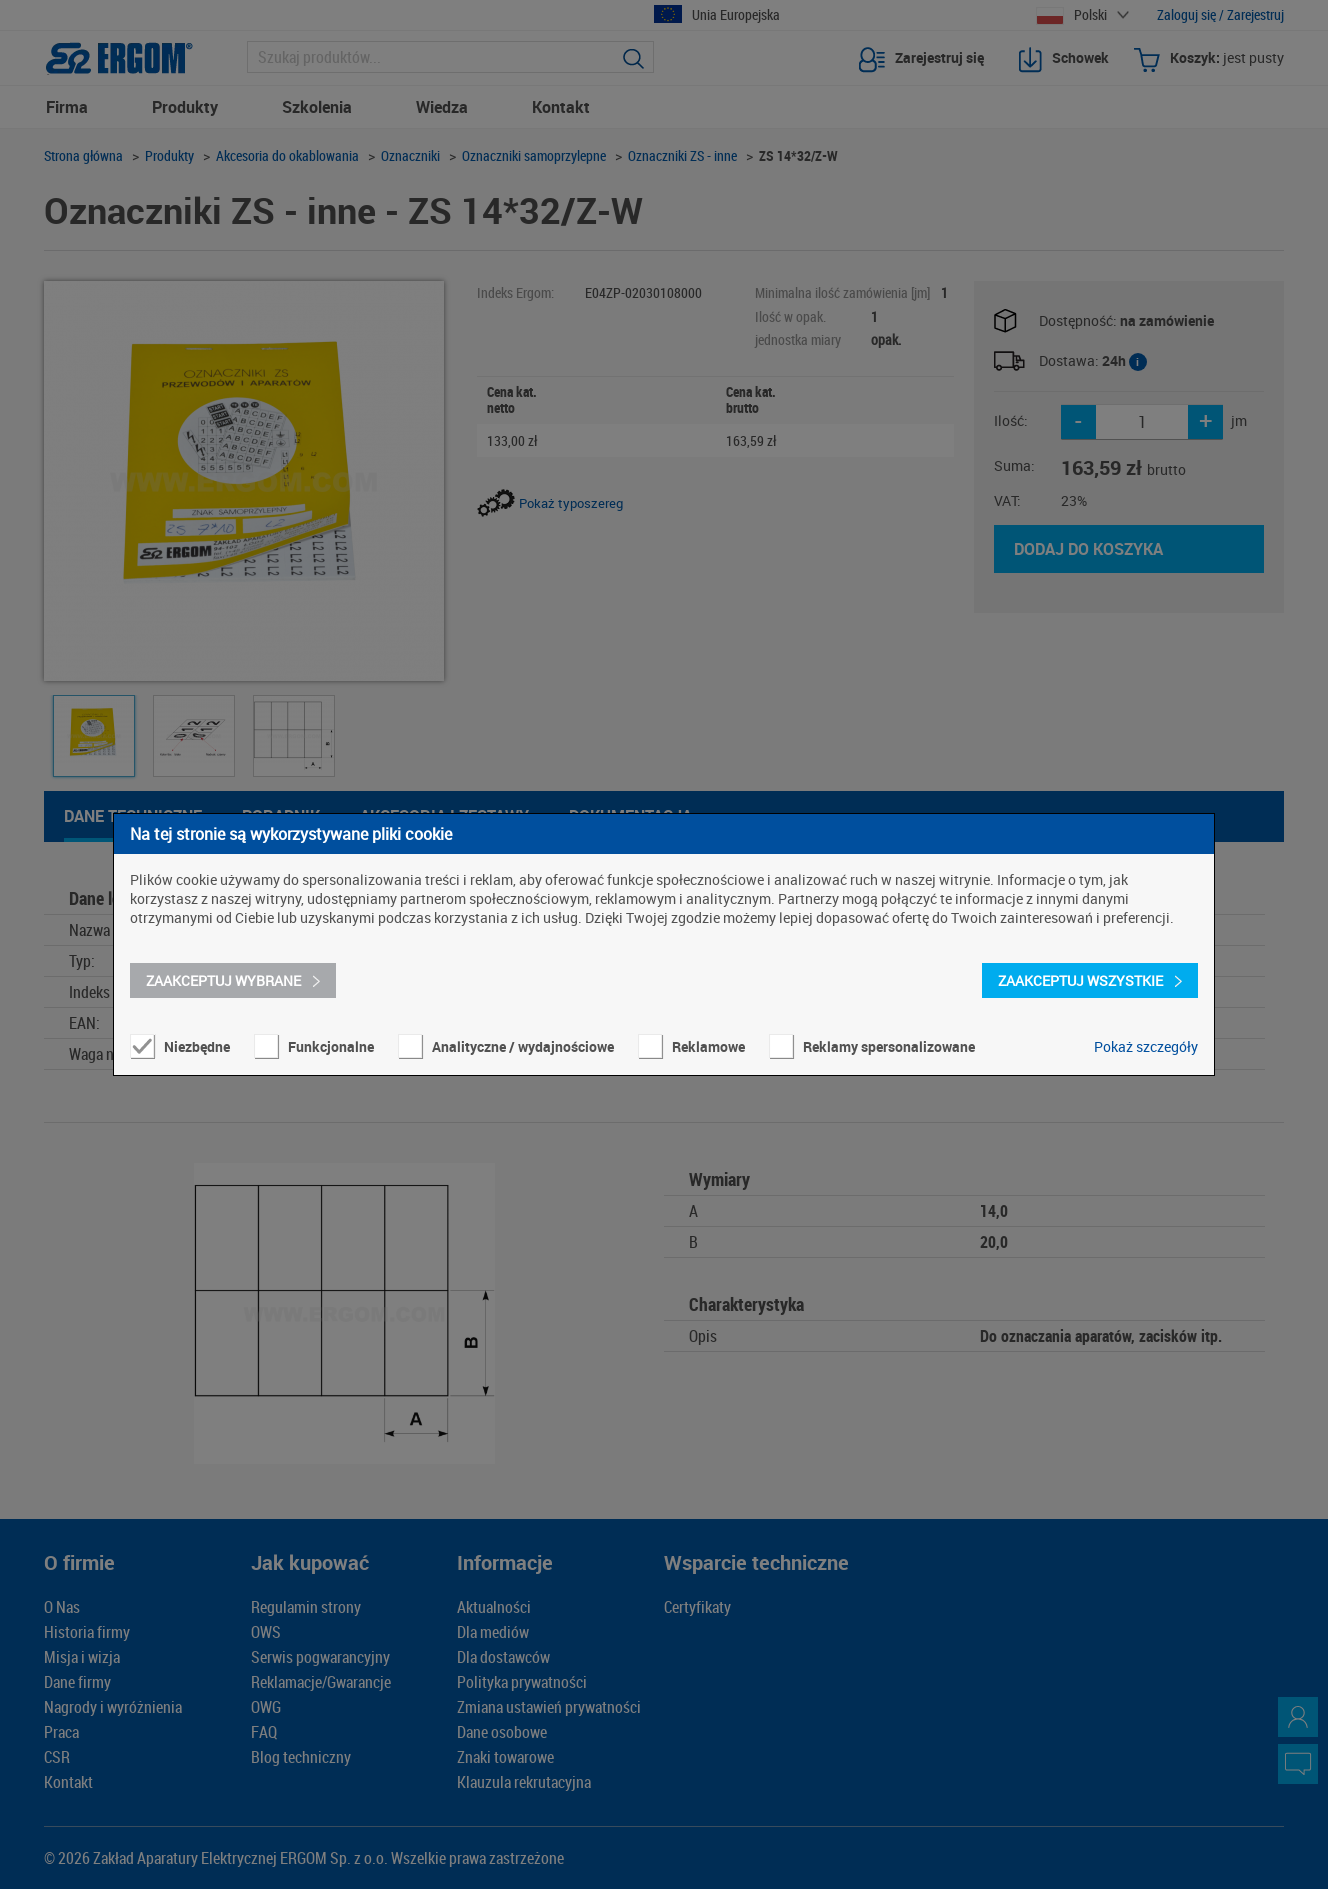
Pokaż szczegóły (1146, 1046)
